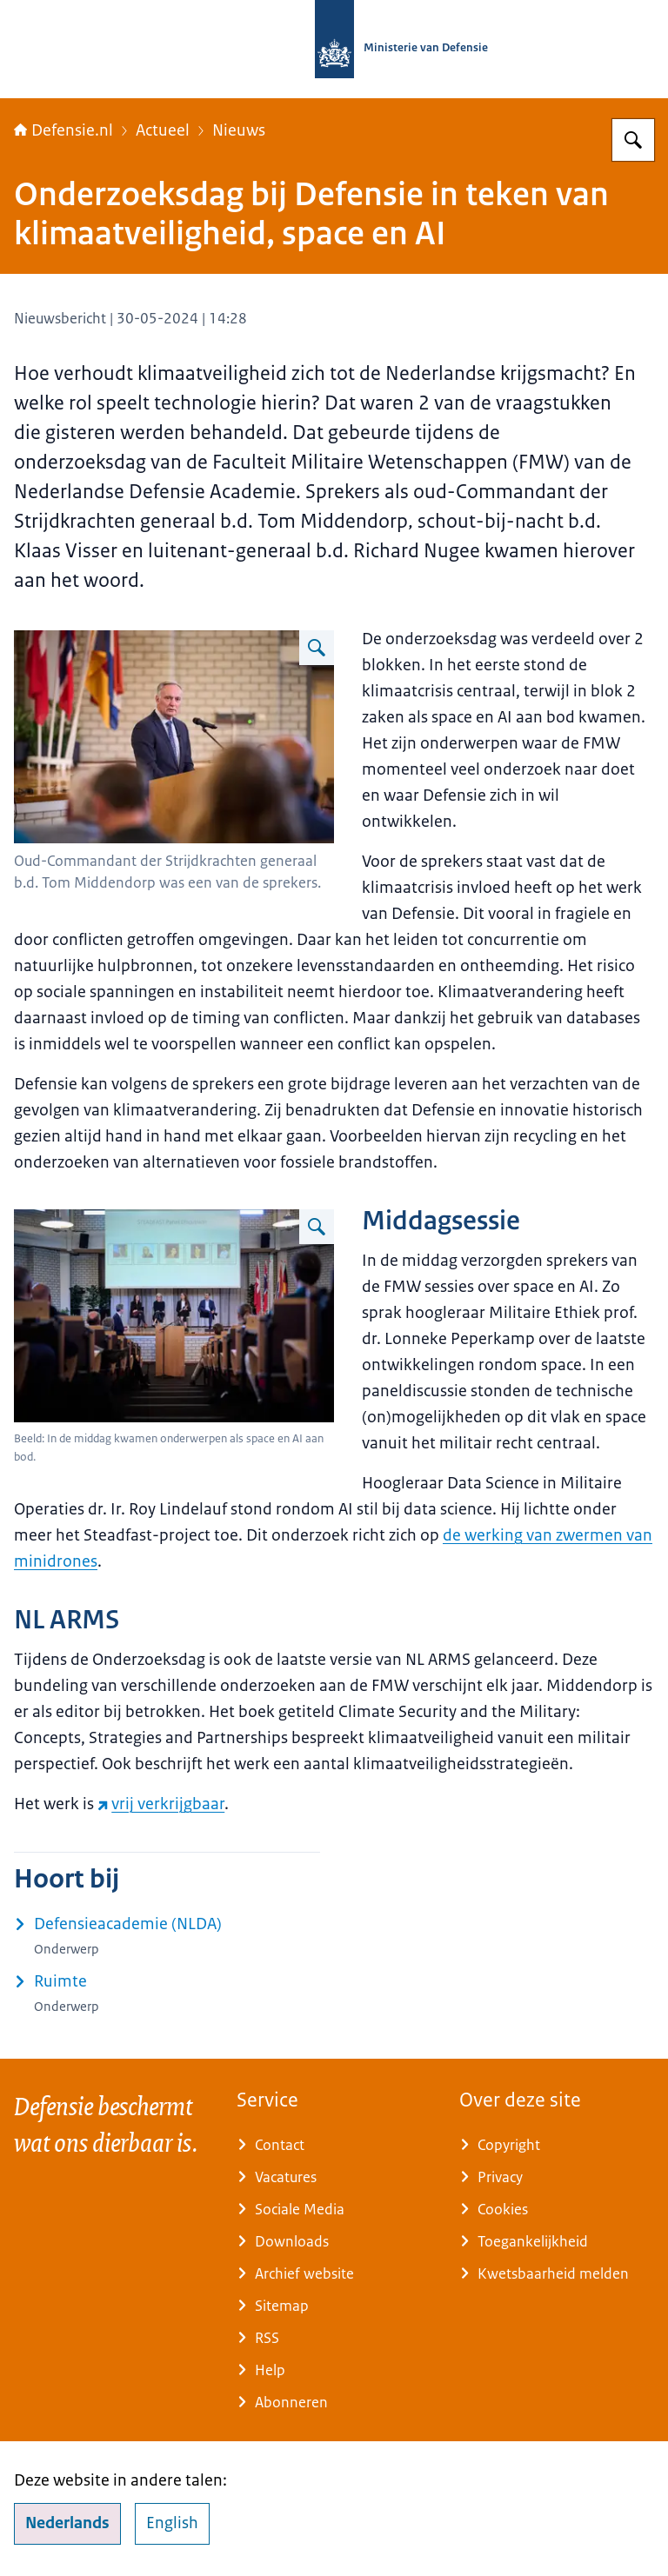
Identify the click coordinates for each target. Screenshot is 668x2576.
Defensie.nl (63, 130)
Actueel (163, 130)
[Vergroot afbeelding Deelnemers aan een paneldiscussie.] (316, 1226)
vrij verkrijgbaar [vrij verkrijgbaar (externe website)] (160, 1804)
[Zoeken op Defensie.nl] (633, 140)
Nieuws (238, 130)
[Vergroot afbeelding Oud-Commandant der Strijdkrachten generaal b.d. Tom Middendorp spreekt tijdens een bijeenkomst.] (316, 647)
